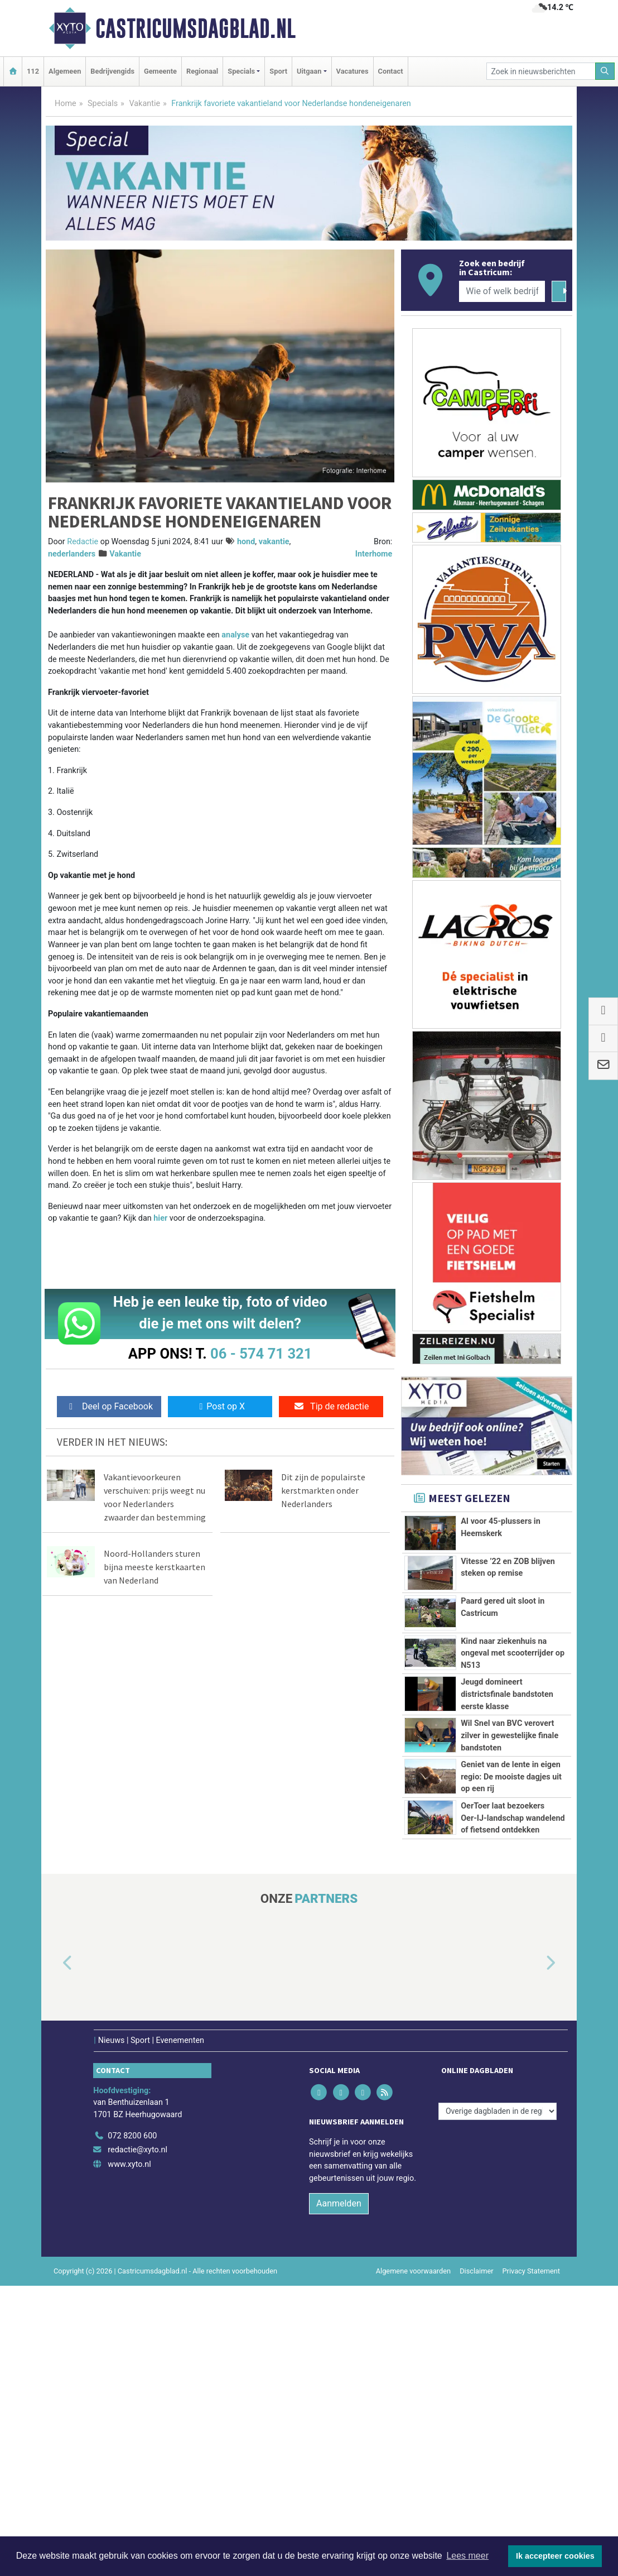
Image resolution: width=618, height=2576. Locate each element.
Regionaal (202, 71)
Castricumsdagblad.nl (195, 28)
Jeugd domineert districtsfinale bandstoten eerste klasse (507, 1787)
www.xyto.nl (129, 2454)
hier (160, 1218)
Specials (103, 103)
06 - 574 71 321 (261, 1353)
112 (33, 71)
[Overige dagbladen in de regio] (497, 2401)
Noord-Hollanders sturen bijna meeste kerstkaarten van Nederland (154, 1567)
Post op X (220, 1406)
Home (65, 103)
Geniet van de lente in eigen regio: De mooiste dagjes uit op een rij (511, 1944)
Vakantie (144, 103)
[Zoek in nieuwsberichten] (541, 71)
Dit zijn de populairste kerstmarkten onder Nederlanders (323, 1490)
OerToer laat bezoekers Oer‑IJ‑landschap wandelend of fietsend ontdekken (513, 2047)
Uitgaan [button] (309, 71)
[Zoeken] (605, 71)
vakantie (274, 541)
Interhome (374, 554)
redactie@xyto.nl (137, 2440)
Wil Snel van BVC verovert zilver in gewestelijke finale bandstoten (509, 1853)
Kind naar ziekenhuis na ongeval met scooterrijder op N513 (512, 1708)
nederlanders (71, 554)
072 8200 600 (132, 2426)
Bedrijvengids (112, 71)
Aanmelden (338, 2493)
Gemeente (160, 71)
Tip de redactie (331, 1406)
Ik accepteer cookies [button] (555, 2555)
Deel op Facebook (109, 1406)
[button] (54, 2254)
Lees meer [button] (467, 2555)
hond (246, 541)
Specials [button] (241, 71)
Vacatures (352, 71)
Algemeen (65, 71)
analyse (235, 635)
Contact (390, 71)
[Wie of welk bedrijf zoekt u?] (502, 291)
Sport (278, 71)
